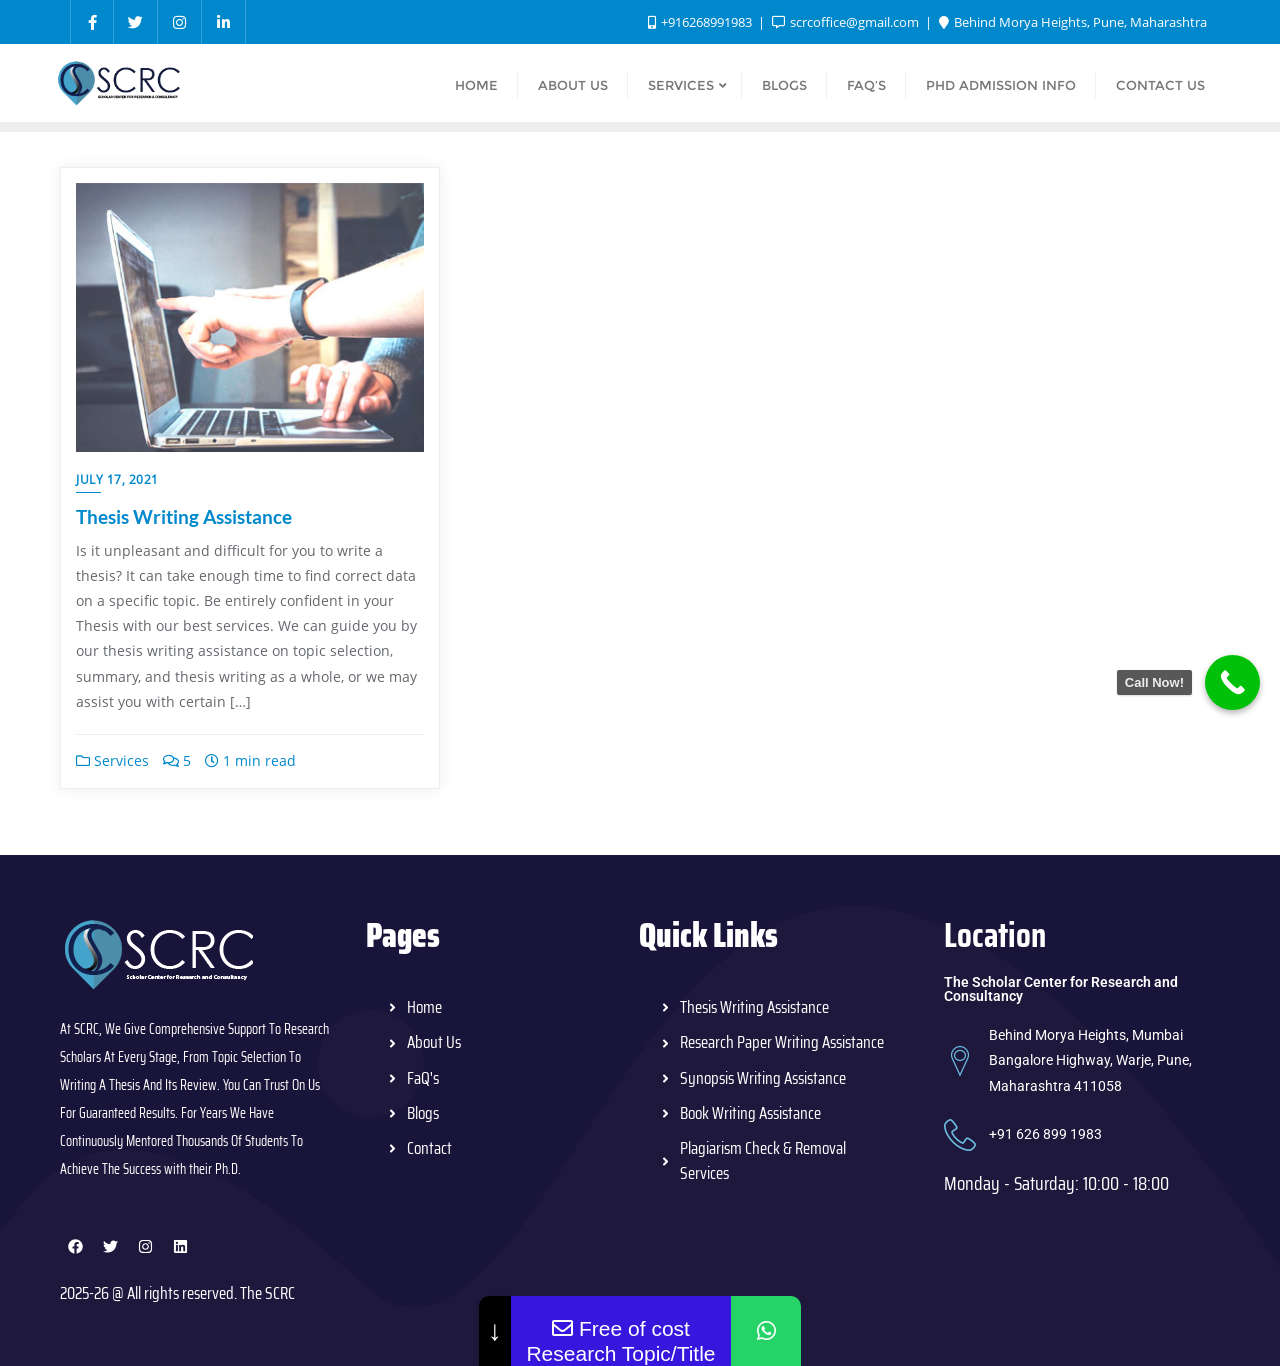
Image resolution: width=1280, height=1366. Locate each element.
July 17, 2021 (117, 479)
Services (112, 760)
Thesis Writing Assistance (184, 516)
